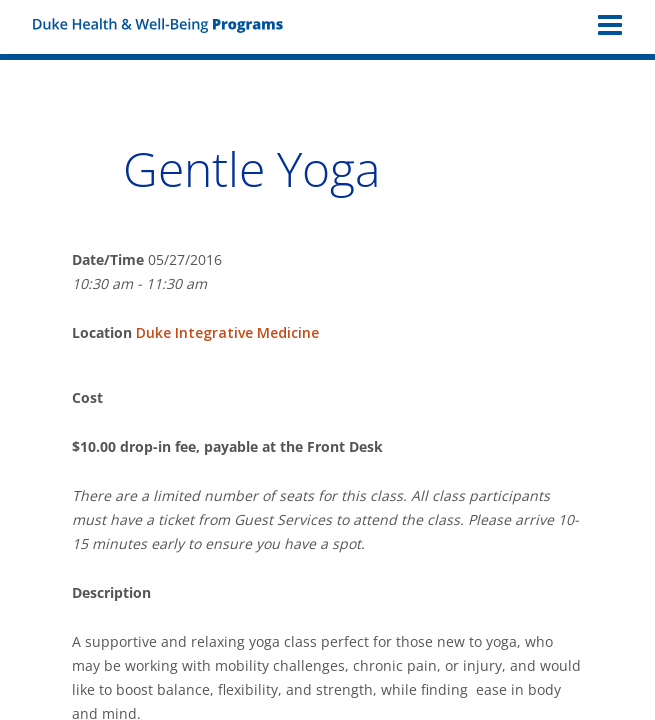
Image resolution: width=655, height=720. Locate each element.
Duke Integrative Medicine (227, 332)
